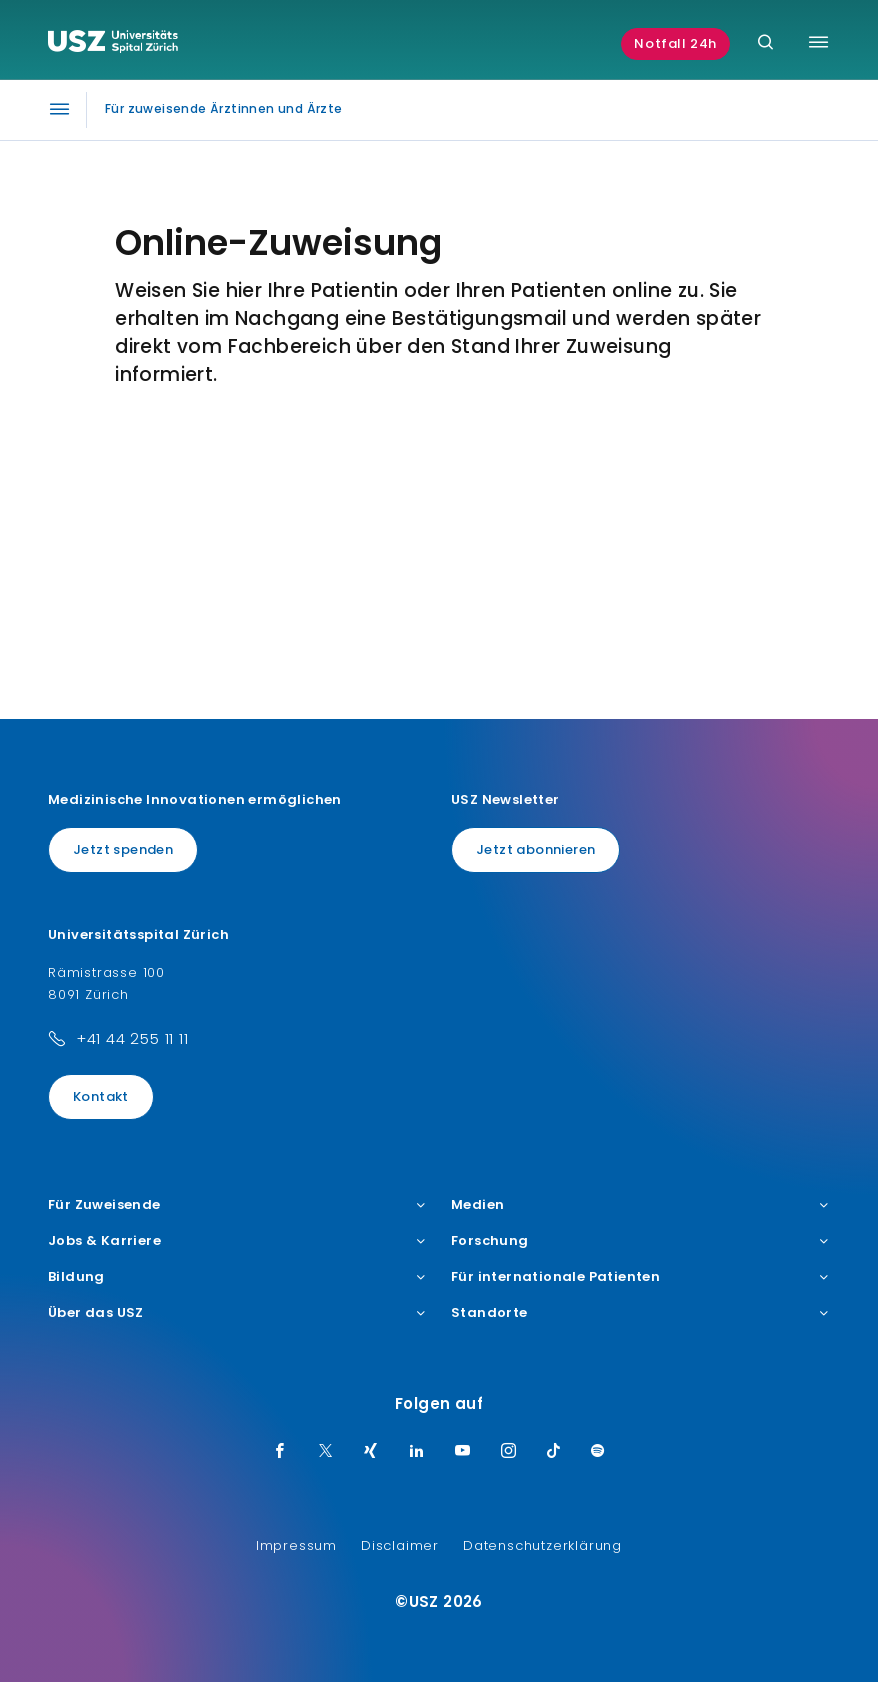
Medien (640, 1205)
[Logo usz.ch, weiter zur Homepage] (113, 44)
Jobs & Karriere (237, 1241)
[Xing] (371, 1452)
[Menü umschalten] (818, 42)
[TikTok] (554, 1452)
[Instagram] (509, 1452)
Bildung (237, 1277)
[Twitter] (326, 1452)
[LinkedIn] (417, 1452)
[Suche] (765, 43)
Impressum (296, 1545)
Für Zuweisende (237, 1205)
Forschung (640, 1241)
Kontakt (101, 1096)
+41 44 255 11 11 (132, 1038)
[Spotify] (598, 1452)
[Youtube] (463, 1452)
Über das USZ (237, 1313)
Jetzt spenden (123, 849)
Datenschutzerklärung (542, 1545)
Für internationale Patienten (640, 1277)
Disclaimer (400, 1545)
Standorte (640, 1313)
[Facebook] (280, 1452)
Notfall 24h (675, 43)
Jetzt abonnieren (535, 849)
